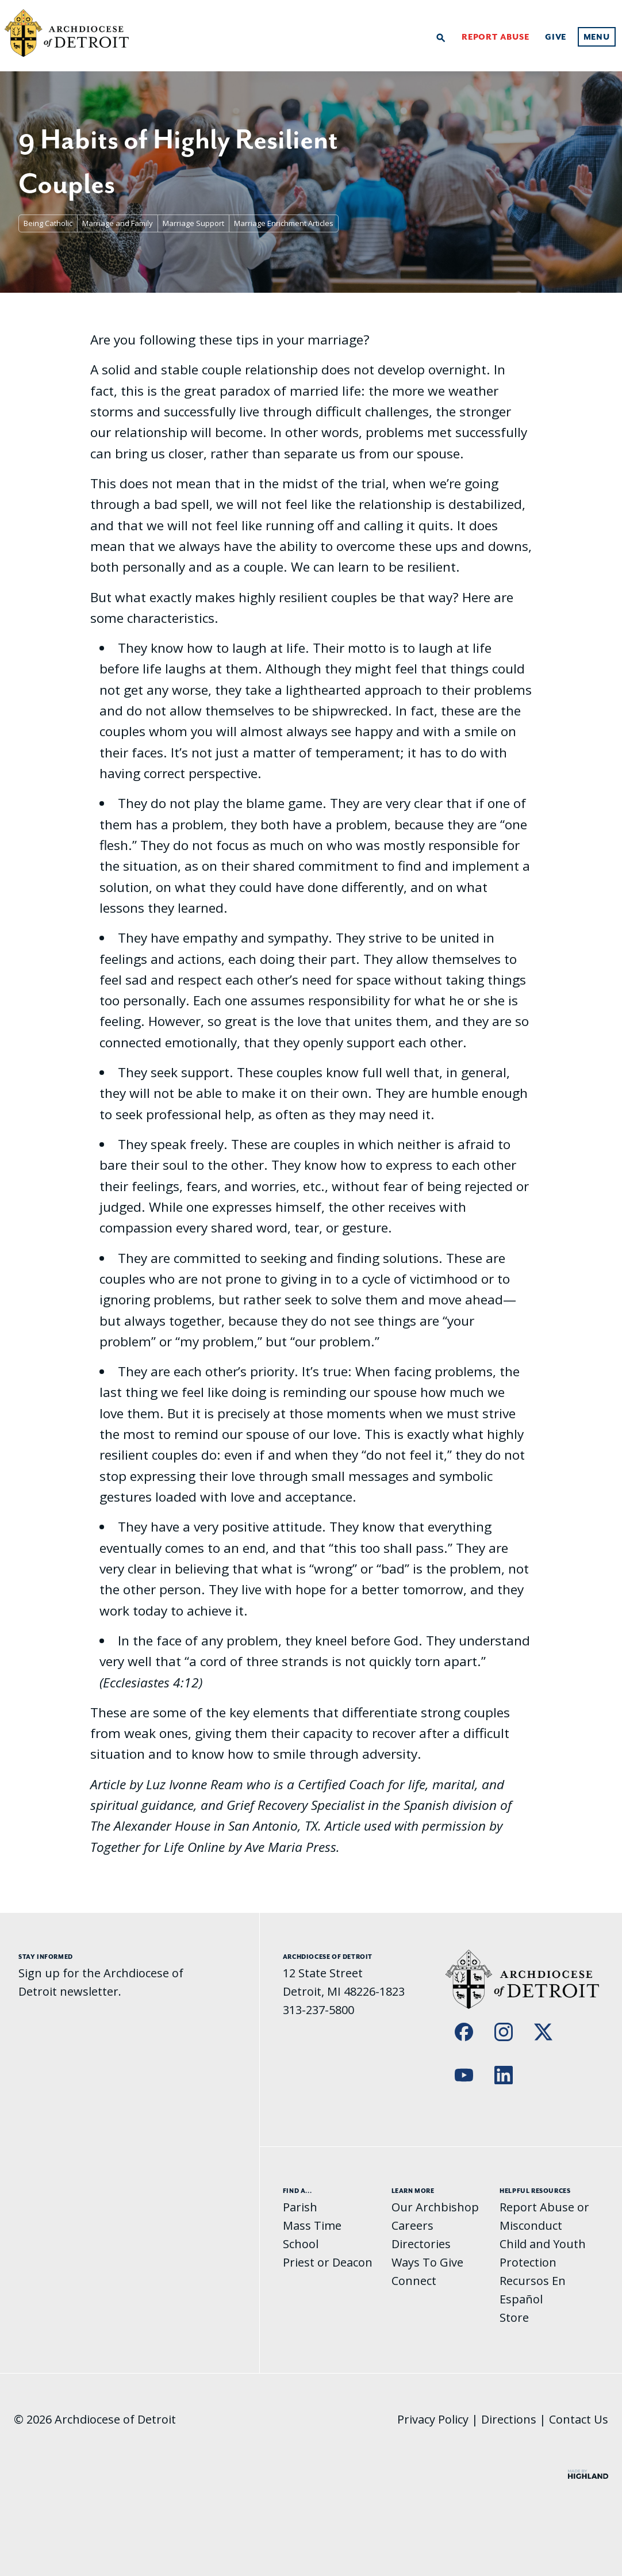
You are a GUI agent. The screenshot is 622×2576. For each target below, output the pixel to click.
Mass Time (312, 2225)
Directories (421, 2244)
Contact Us (578, 2419)
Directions (508, 2419)
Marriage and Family (117, 223)
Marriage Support (193, 223)
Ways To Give (427, 2262)
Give (555, 37)
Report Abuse (495, 37)
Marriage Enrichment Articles (283, 223)
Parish (300, 2207)
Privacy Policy (433, 2419)
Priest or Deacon (328, 2262)
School (300, 2244)
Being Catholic (48, 223)
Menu (596, 37)
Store (514, 2317)
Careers (412, 2225)
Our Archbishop (435, 2207)
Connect (413, 2280)
